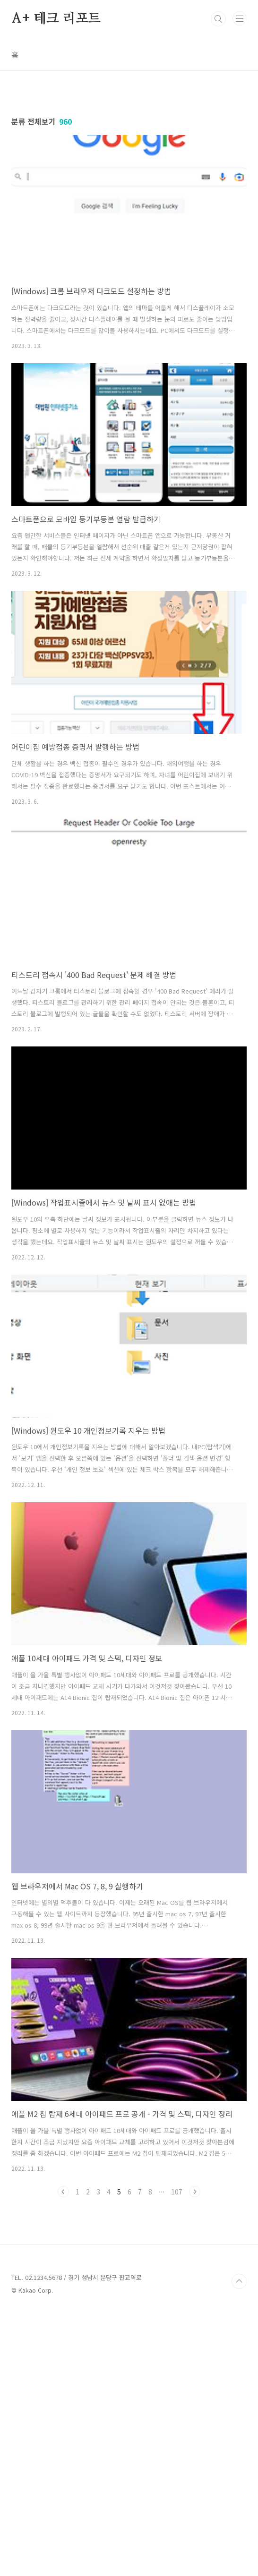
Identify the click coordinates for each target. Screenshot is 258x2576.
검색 (218, 19)
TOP (239, 2545)
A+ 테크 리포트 (56, 19)
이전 (63, 2323)
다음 (194, 2323)
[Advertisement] (129, 167)
